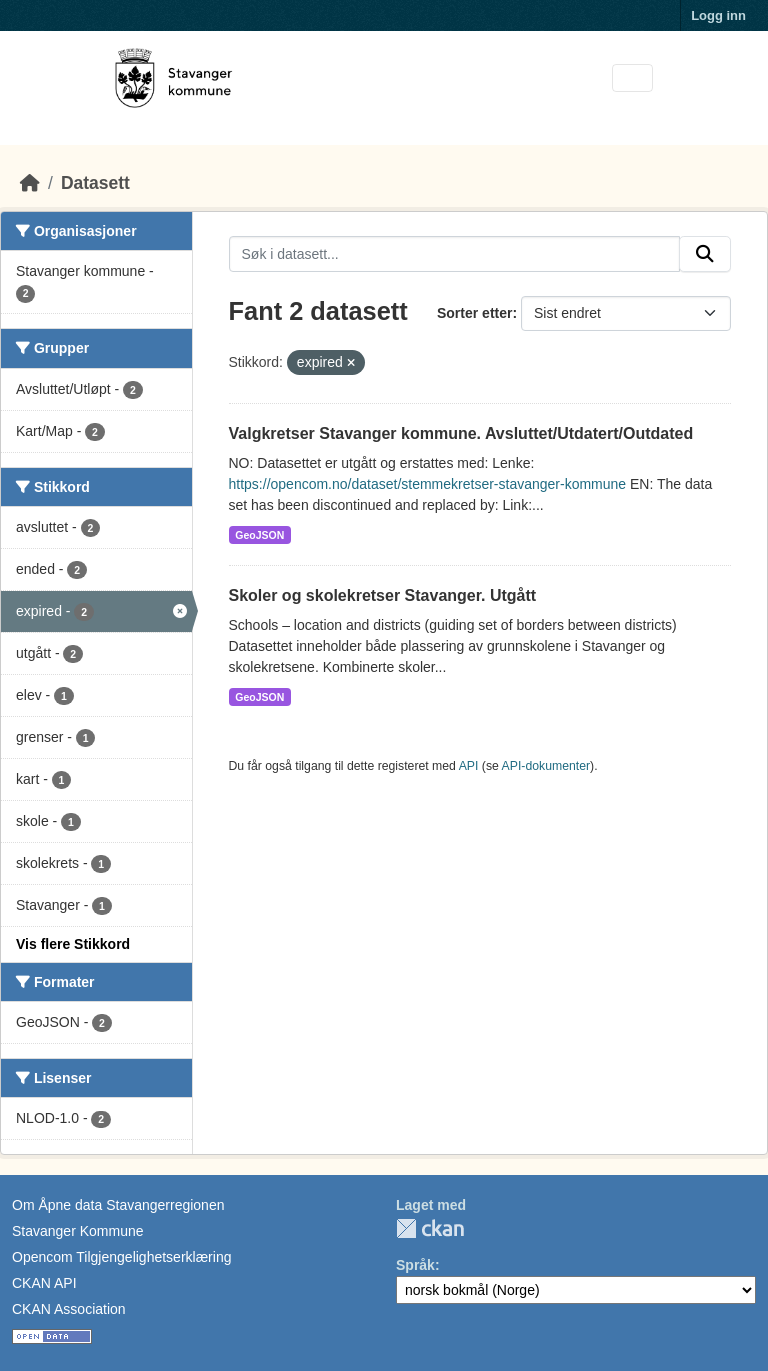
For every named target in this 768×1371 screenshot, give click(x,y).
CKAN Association (69, 1309)
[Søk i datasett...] (455, 254)
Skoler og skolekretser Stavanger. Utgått (383, 595)
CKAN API (44, 1283)
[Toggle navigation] (632, 78)
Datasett (95, 183)
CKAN (430, 1228)
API (469, 766)
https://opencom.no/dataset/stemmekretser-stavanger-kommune (428, 484)
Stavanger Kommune (78, 1231)
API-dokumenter (546, 766)
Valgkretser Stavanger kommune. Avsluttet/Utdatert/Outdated (461, 433)
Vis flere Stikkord (73, 944)
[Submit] (705, 254)
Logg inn (718, 15)
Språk (415, 1265)
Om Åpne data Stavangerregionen (118, 1205)
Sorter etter (474, 313)
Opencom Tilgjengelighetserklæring (121, 1257)
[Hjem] (30, 183)
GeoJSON (259, 535)
